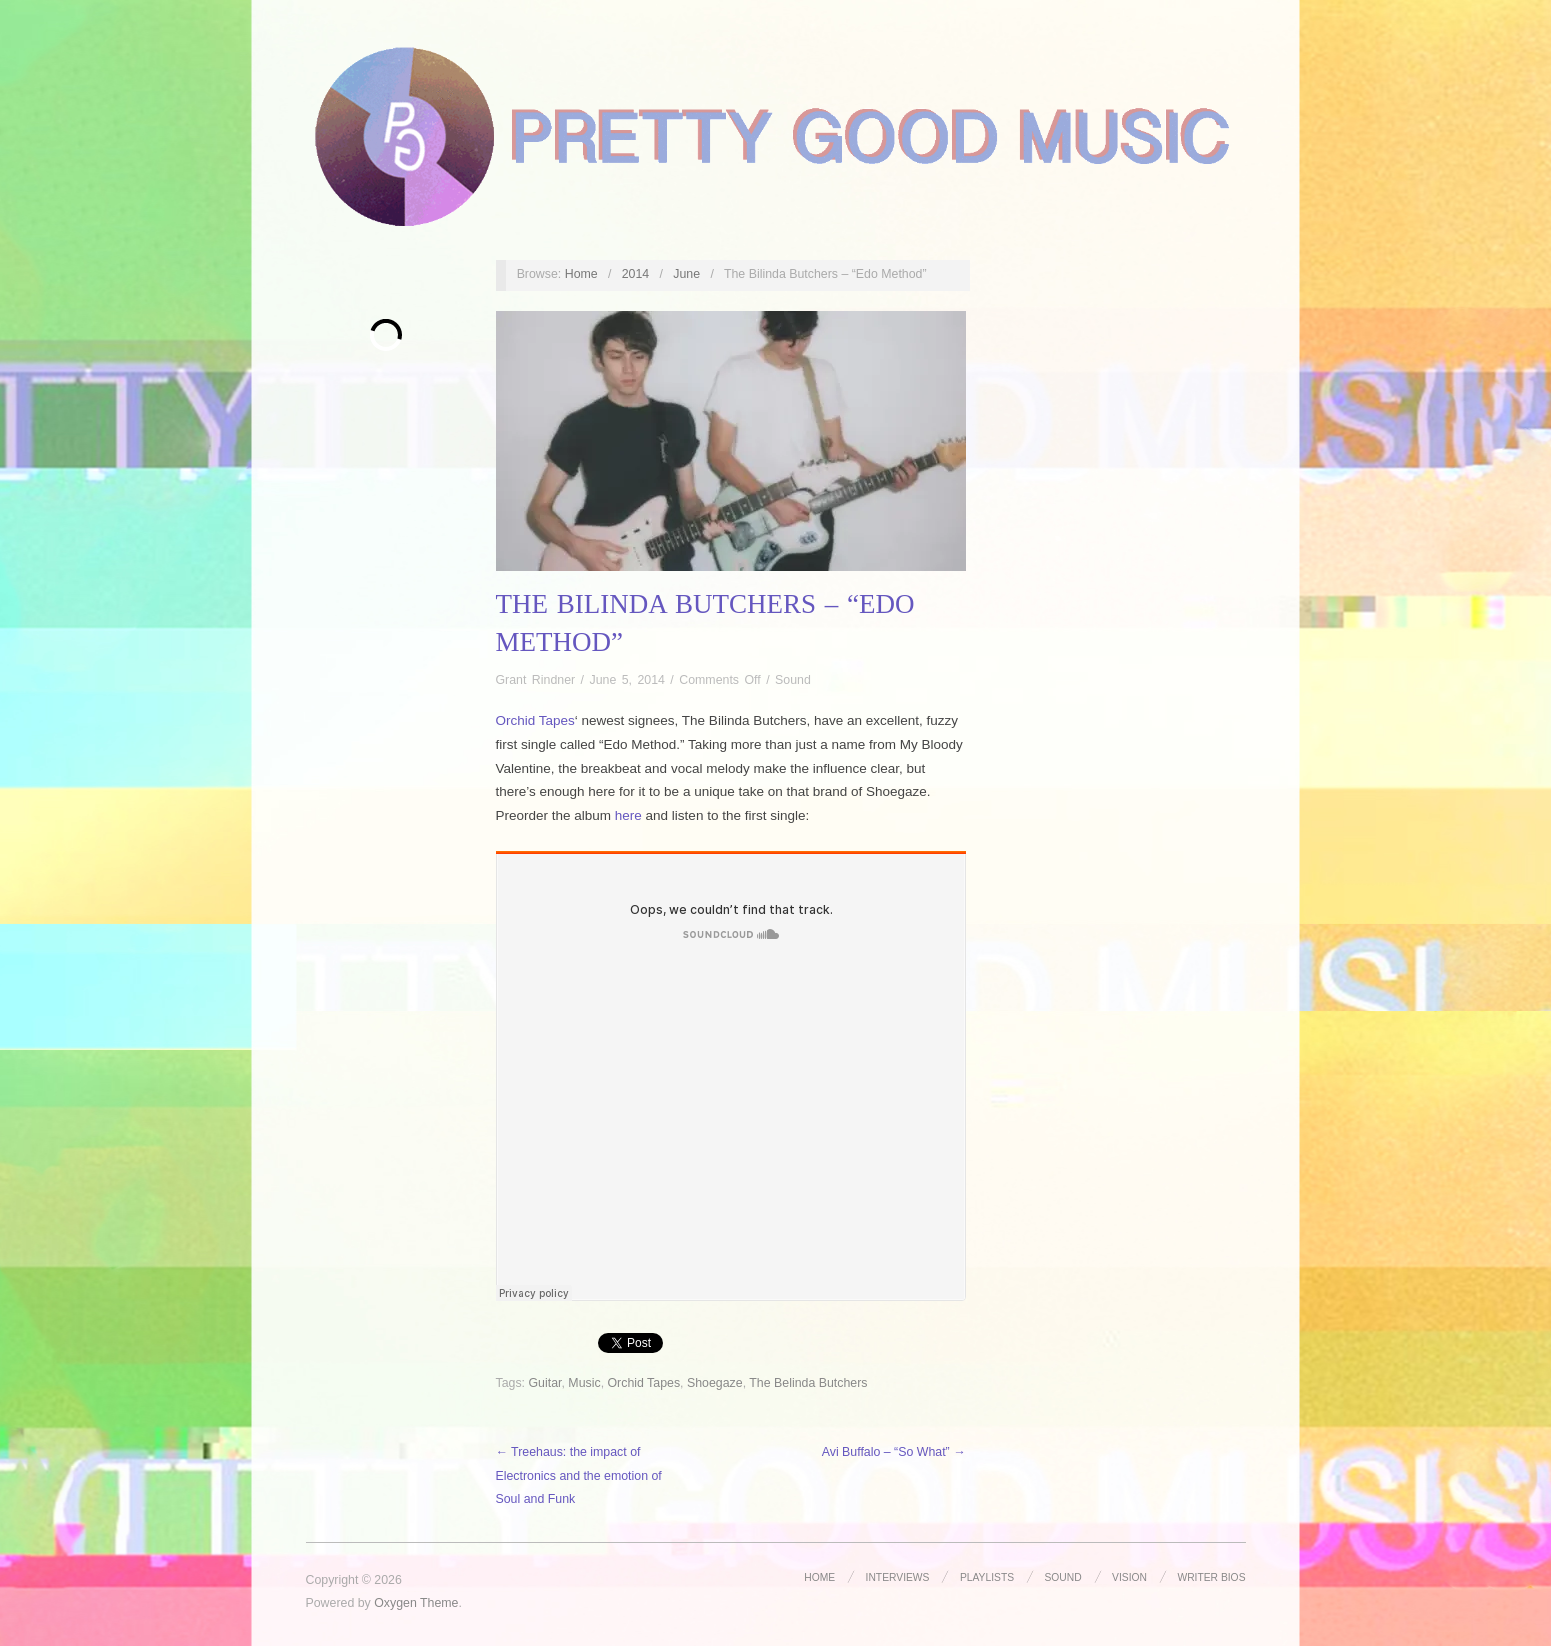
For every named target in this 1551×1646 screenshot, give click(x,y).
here (628, 815)
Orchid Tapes (535, 720)
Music (584, 1383)
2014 (636, 274)
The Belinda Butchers (808, 1383)
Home (581, 274)
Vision (1129, 1577)
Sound (793, 680)
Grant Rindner (536, 680)
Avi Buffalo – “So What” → (894, 1452)
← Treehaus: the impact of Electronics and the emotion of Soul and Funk (579, 1475)
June (686, 274)
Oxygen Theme (416, 1603)
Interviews (898, 1577)
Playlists (987, 1577)
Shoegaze (715, 1383)
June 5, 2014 (626, 680)
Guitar (544, 1383)
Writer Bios (1211, 1577)
